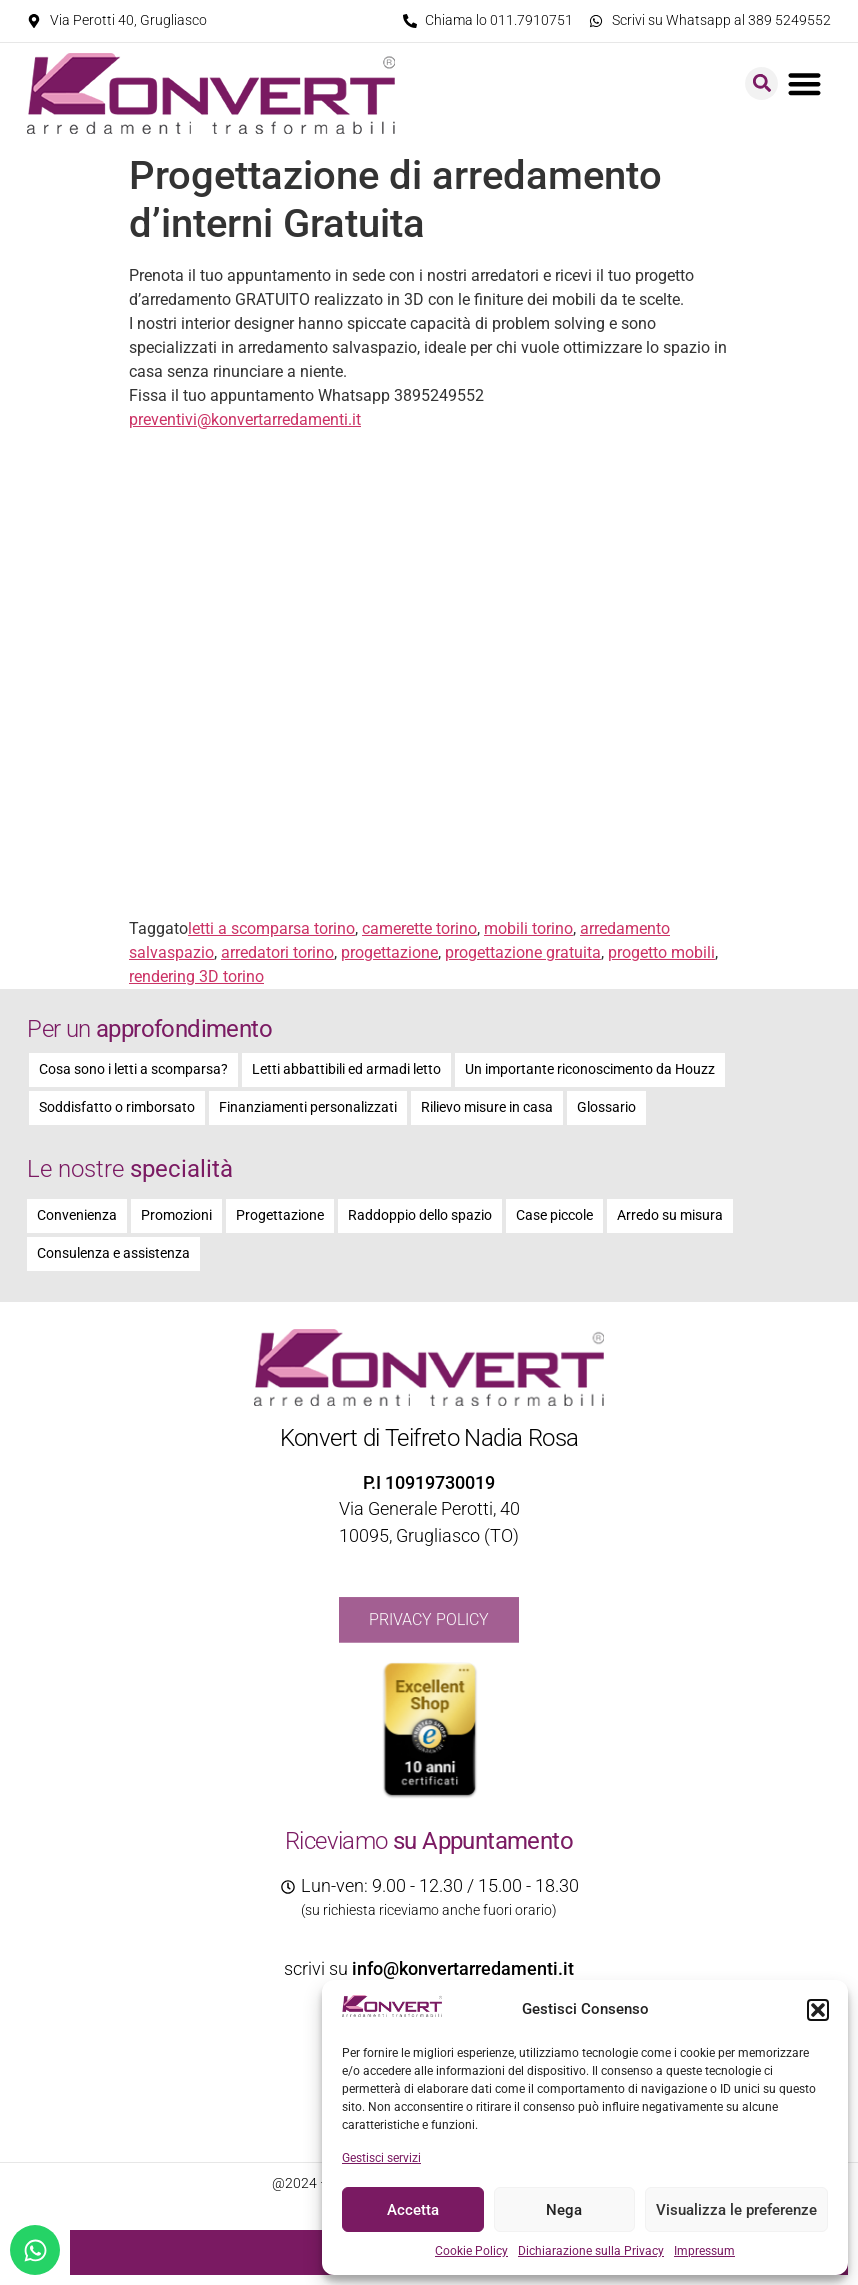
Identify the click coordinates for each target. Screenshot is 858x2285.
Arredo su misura (670, 1215)
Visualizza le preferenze (736, 2210)
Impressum (704, 2251)
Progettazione (280, 1215)
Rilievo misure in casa (487, 1107)
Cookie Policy (471, 2251)
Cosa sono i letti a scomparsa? (133, 1069)
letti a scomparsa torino (271, 928)
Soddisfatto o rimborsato (117, 1107)
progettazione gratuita (523, 952)
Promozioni (176, 1215)
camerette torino (419, 928)
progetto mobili (661, 952)
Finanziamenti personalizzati (308, 1107)
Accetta (413, 2210)
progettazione (389, 952)
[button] (818, 2010)
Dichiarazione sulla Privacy (591, 2251)
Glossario (606, 1107)
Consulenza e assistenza (113, 1253)
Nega (564, 2210)
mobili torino (528, 928)
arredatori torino (277, 952)
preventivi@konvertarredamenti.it (245, 419)
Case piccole (554, 1215)
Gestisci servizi (381, 2158)
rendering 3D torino (196, 976)
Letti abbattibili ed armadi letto (346, 1069)
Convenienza (77, 1215)
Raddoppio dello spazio (420, 1215)
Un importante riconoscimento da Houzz (590, 1069)
